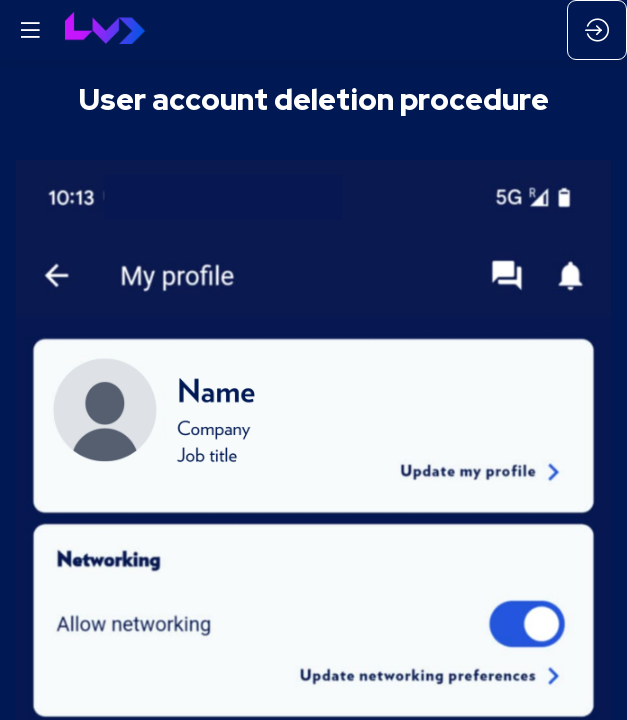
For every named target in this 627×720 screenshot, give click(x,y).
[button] (30, 30)
